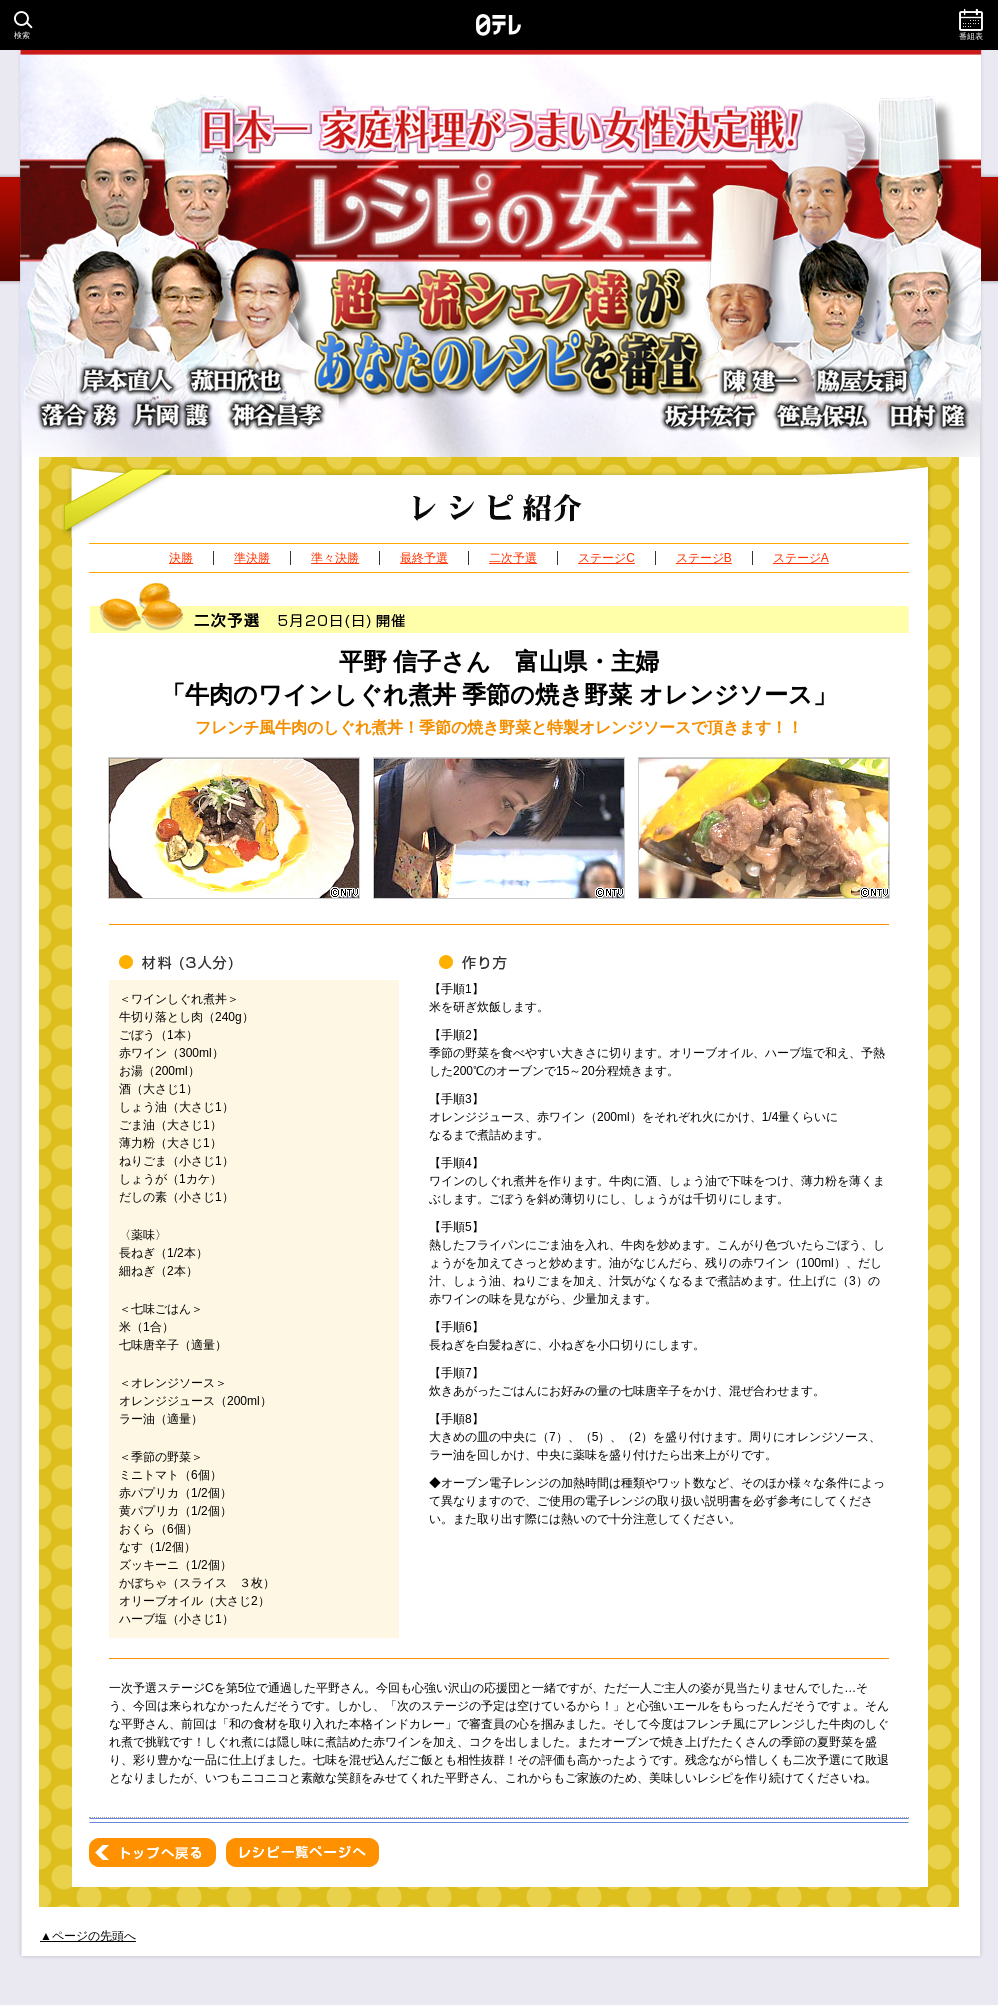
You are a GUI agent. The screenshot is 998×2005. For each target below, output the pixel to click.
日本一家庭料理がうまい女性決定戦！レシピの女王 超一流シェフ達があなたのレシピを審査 (499, 253)
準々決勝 (335, 558)
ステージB (704, 558)
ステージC (606, 558)
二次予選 (513, 558)
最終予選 (424, 558)
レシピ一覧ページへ (302, 1852)
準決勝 (252, 558)
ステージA (801, 558)
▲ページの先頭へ (88, 1936)
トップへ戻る (152, 1852)
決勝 (181, 558)
